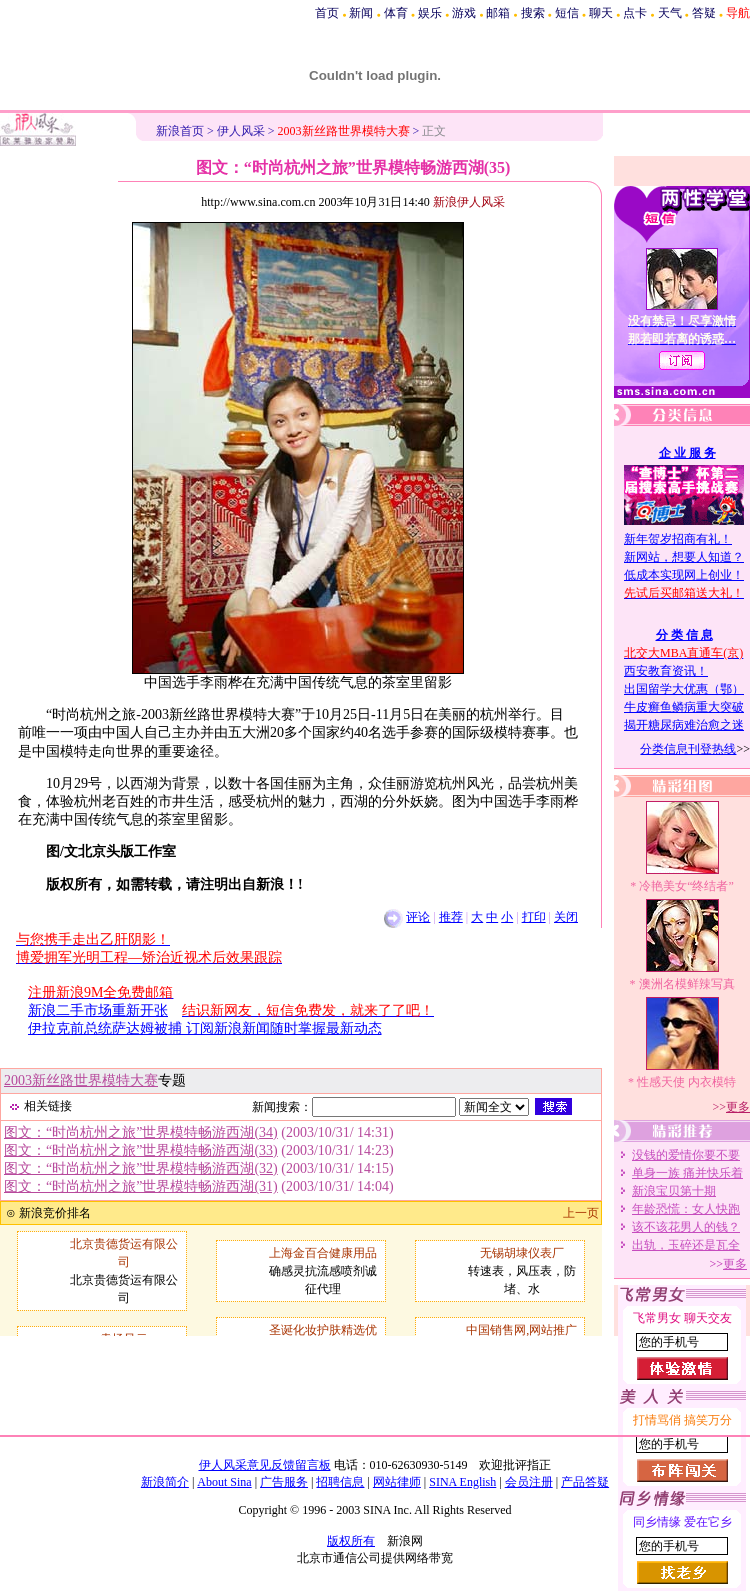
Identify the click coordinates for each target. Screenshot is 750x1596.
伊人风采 (241, 131)
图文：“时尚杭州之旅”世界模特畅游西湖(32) (141, 1168)
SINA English (462, 1482)
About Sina (224, 1482)
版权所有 (351, 1541)
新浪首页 (180, 131)
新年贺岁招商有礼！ (678, 539)
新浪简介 (165, 1482)
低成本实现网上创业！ (684, 575)
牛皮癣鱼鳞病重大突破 (684, 707)
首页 (327, 13)
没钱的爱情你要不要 (686, 1155)
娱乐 (430, 13)
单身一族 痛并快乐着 (687, 1173)
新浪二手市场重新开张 (98, 1010)
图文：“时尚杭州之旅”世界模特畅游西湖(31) (141, 1186)
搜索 (533, 13)
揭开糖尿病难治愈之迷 (684, 725)
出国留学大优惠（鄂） (684, 689)
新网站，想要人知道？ (684, 557)
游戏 (464, 13)
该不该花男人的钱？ (686, 1227)
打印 (534, 917)
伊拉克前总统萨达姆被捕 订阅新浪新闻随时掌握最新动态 (205, 1028)
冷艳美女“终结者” (686, 886)
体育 (396, 13)
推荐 (451, 917)
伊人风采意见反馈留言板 (265, 1465)
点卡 (635, 13)
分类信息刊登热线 (688, 749)
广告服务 (284, 1482)
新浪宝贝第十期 (674, 1191)
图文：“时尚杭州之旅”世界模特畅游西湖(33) (141, 1150)
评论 (418, 917)
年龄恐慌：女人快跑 (686, 1209)
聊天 (601, 13)
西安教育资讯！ (666, 671)
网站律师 (397, 1482)
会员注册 (529, 1482)
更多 (738, 1107)
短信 (567, 13)
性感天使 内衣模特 (686, 1082)
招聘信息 (340, 1482)
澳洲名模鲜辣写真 (687, 984)
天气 (670, 13)
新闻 (361, 13)
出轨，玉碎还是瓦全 (686, 1245)
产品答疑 (585, 1482)
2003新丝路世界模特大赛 (81, 1080)
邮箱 (498, 13)
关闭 (566, 917)
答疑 (704, 13)
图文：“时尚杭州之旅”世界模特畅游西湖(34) (141, 1132)
